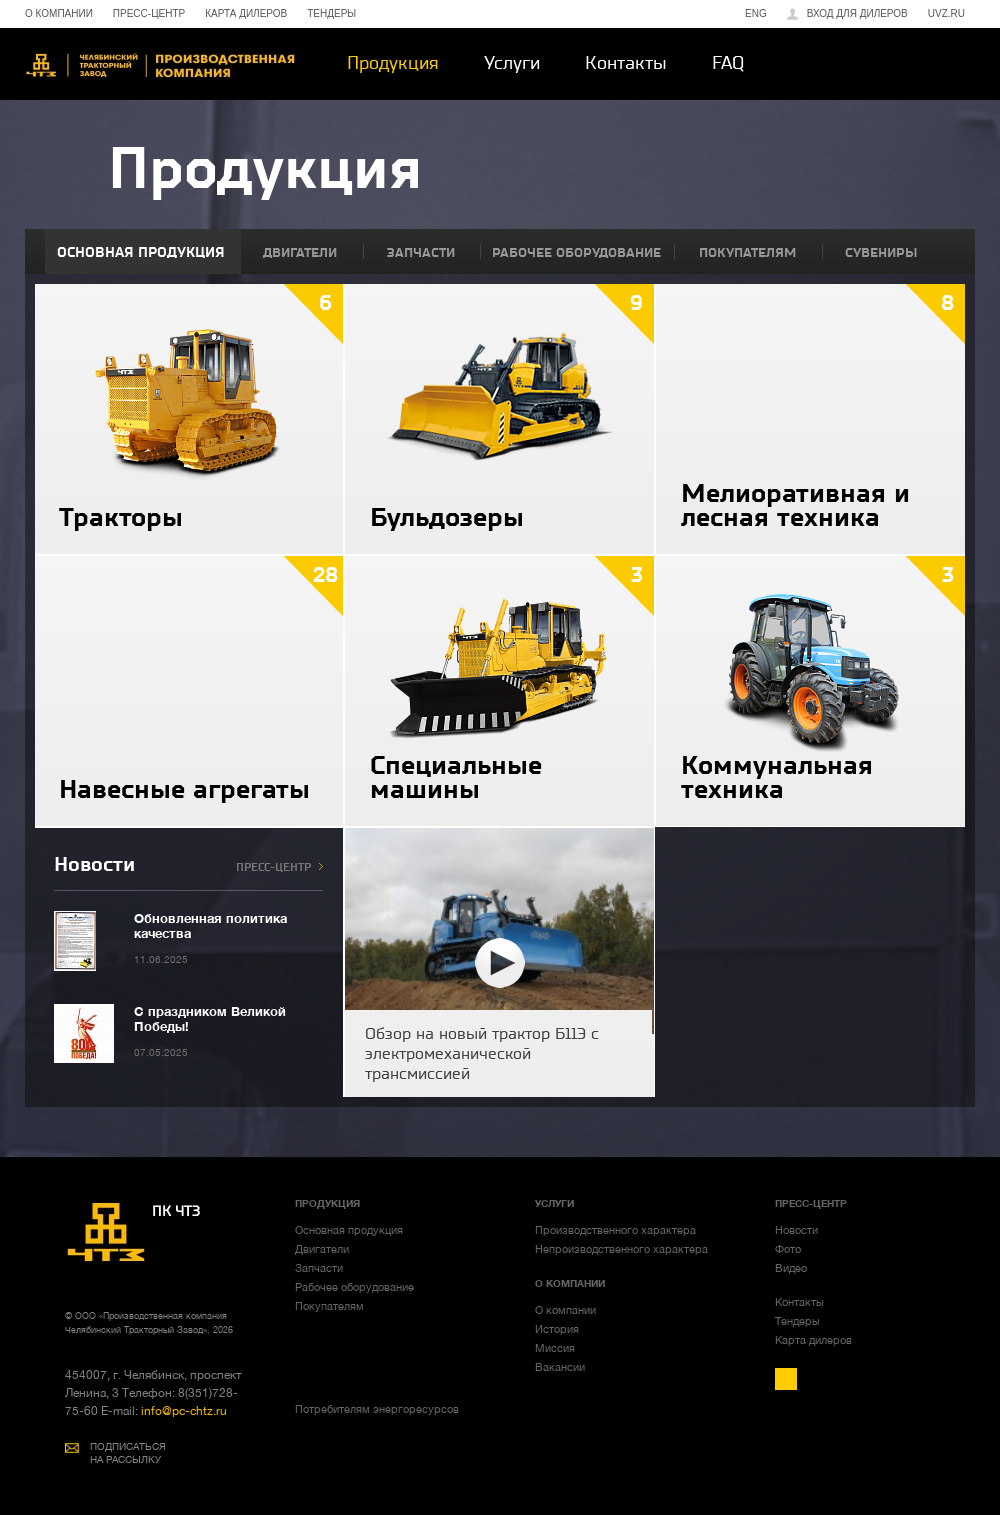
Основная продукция (349, 1230)
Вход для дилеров (857, 13)
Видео (791, 1268)
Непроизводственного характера (621, 1249)
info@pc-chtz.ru (182, 1411)
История (557, 1329)
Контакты (626, 63)
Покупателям (329, 1306)
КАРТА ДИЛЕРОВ (246, 13)
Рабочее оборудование (354, 1287)
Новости (796, 1230)
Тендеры (797, 1321)
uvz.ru (946, 13)
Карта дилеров (813, 1340)
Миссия (555, 1348)
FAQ (728, 63)
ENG (756, 13)
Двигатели (322, 1249)
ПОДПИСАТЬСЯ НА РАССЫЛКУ (128, 1452)
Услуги (512, 63)
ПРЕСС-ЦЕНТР (149, 13)
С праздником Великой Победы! (210, 1018)
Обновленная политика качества (210, 925)
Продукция (393, 63)
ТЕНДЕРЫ (331, 13)
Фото (788, 1249)
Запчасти (319, 1268)
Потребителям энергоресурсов (377, 1409)
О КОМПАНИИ (59, 13)
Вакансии (560, 1367)
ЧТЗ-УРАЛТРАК (160, 65)
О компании (565, 1310)
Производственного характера (615, 1230)
